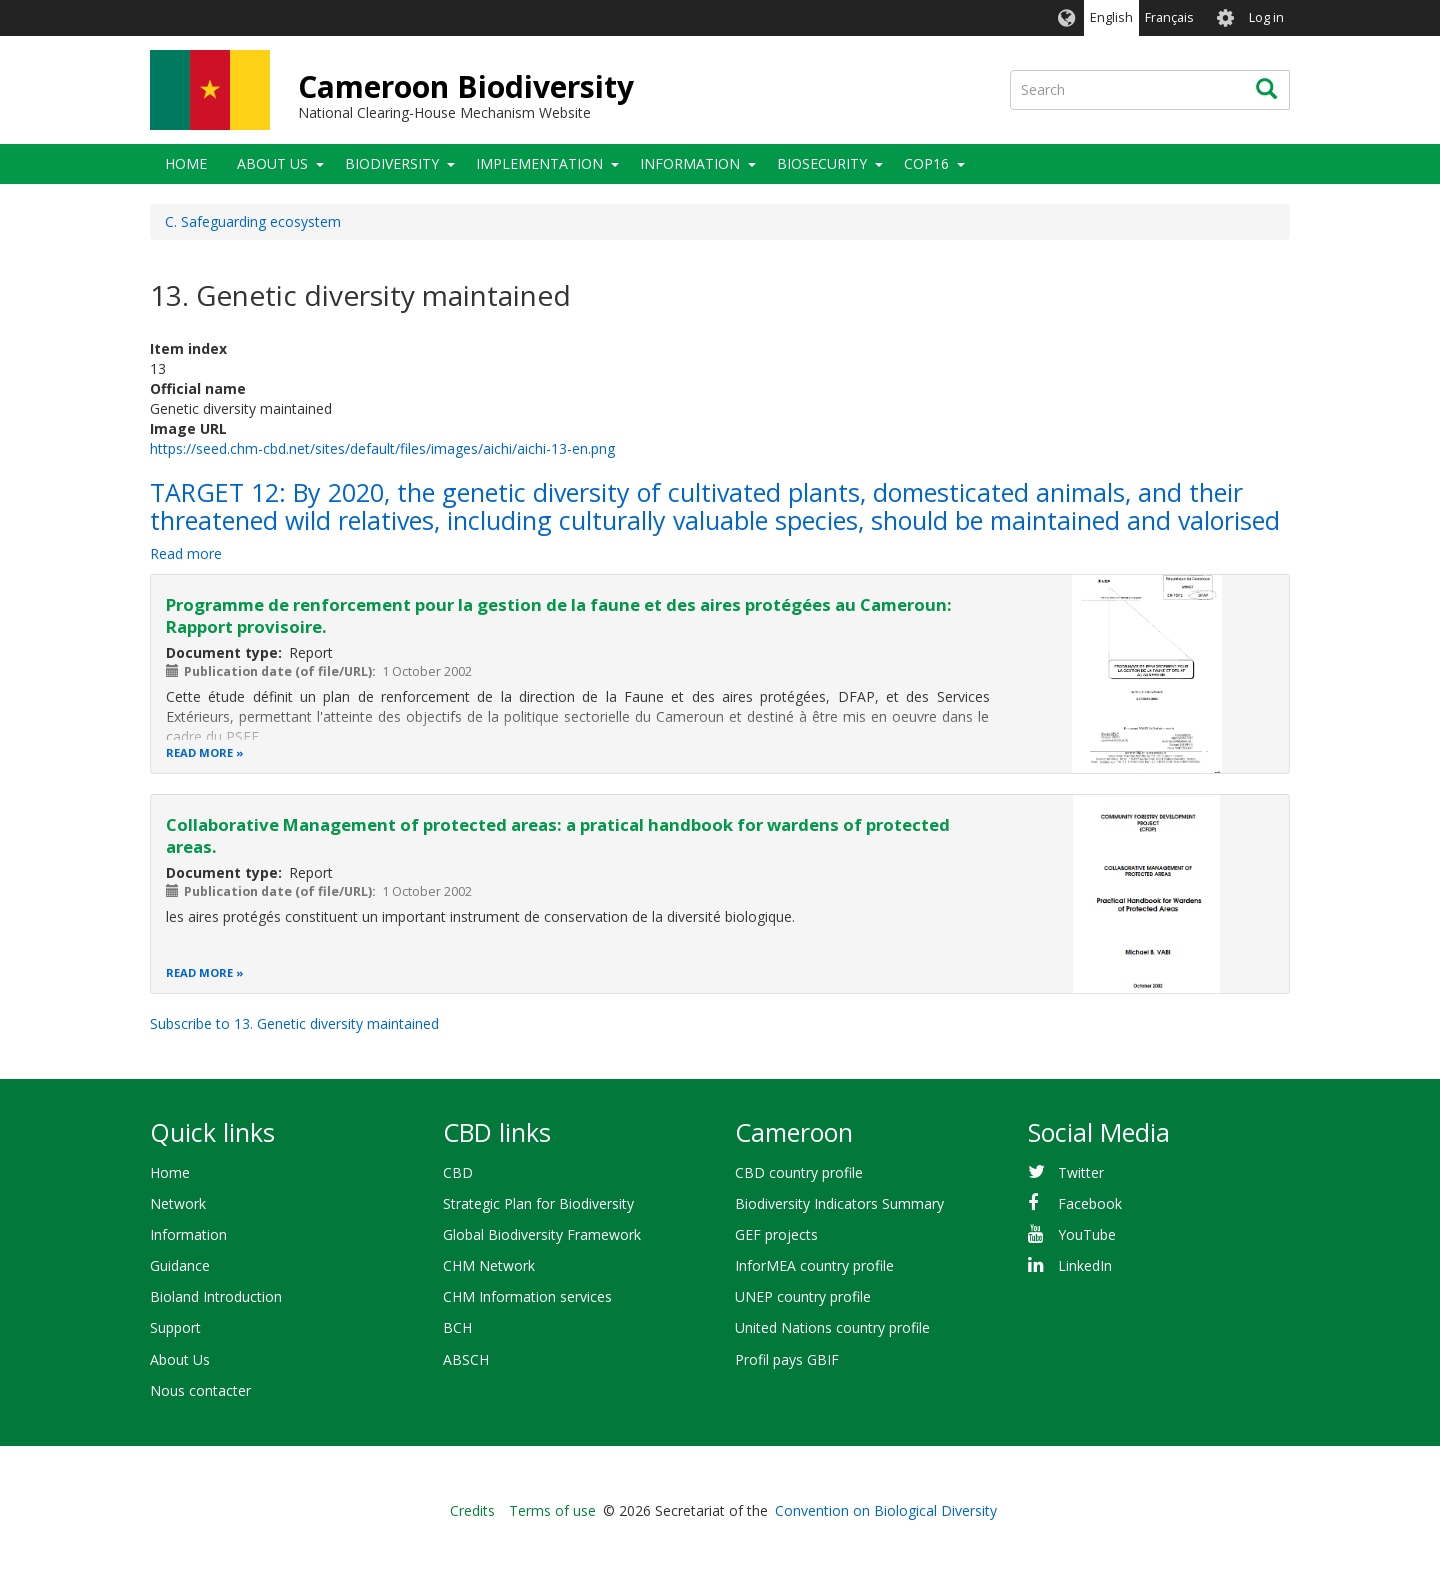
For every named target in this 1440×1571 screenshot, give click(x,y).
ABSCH (466, 1359)
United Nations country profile (832, 1327)
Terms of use (552, 1510)
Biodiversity (392, 163)
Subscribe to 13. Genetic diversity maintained (294, 1023)
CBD (458, 1172)
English (1111, 17)
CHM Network (489, 1265)
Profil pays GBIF (787, 1359)
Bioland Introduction (216, 1296)
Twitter (1081, 1172)
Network (178, 1203)
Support (175, 1327)
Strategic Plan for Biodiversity (538, 1203)
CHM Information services (527, 1296)
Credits (472, 1510)
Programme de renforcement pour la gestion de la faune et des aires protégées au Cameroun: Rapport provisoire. (559, 615)
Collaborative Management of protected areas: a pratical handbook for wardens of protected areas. (558, 835)
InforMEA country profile (814, 1265)
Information (690, 163)
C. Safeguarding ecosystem (253, 221)
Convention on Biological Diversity (886, 1510)
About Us (272, 163)
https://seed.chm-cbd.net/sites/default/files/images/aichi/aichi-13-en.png (382, 448)
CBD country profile (799, 1172)
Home (186, 163)
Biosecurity (822, 163)
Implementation (539, 163)
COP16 (926, 163)
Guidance (180, 1265)
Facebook (1090, 1203)
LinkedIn (1085, 1265)
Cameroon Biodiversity (466, 86)
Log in (1266, 17)
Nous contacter (200, 1390)
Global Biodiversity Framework (542, 1234)
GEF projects (776, 1234)
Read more (186, 553)
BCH (457, 1327)
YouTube (1087, 1234)
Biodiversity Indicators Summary (839, 1203)
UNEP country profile (803, 1296)
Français (1169, 17)
